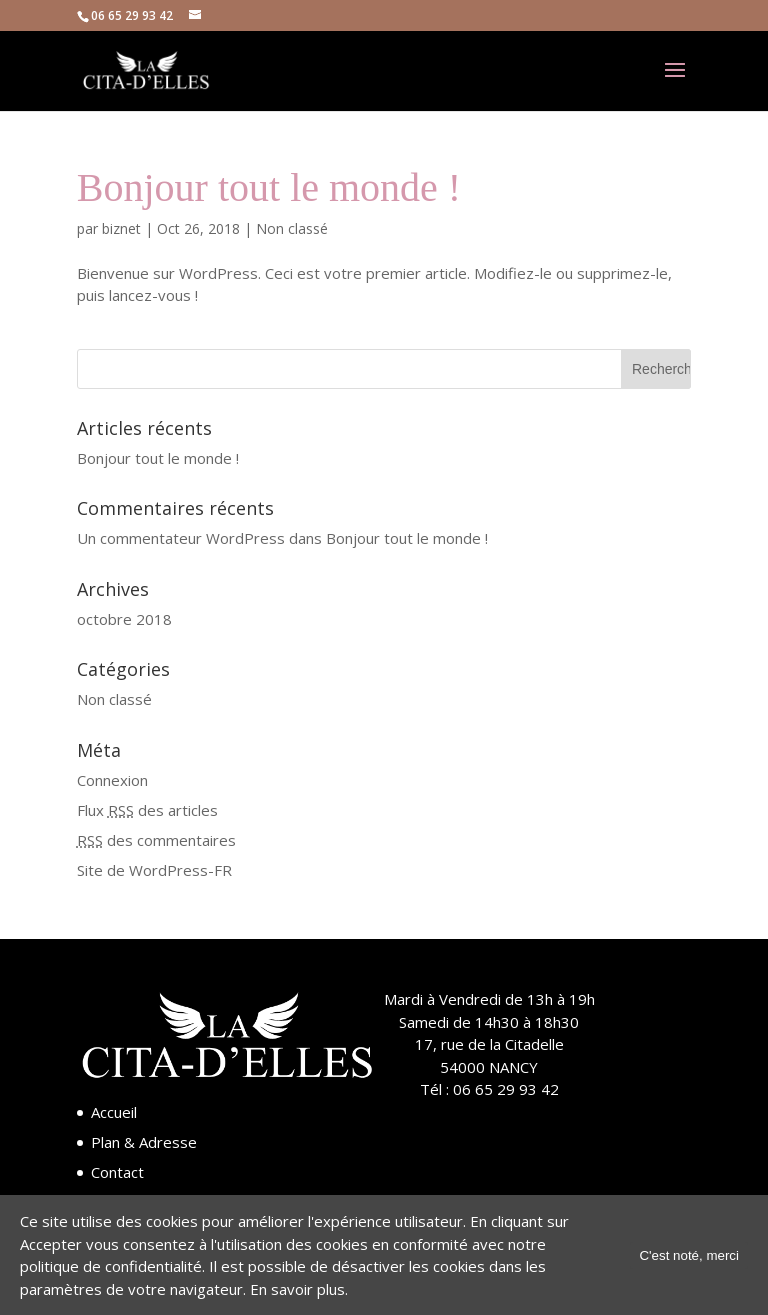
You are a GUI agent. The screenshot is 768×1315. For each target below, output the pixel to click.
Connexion (112, 780)
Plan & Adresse (144, 1142)
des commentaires (156, 840)
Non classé (292, 228)
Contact (117, 1172)
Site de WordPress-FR (154, 870)
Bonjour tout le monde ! (269, 187)
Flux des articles (147, 810)
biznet (121, 228)
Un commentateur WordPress (181, 538)
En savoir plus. (299, 1289)
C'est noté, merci (689, 1255)
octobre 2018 (124, 619)
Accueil (114, 1112)
